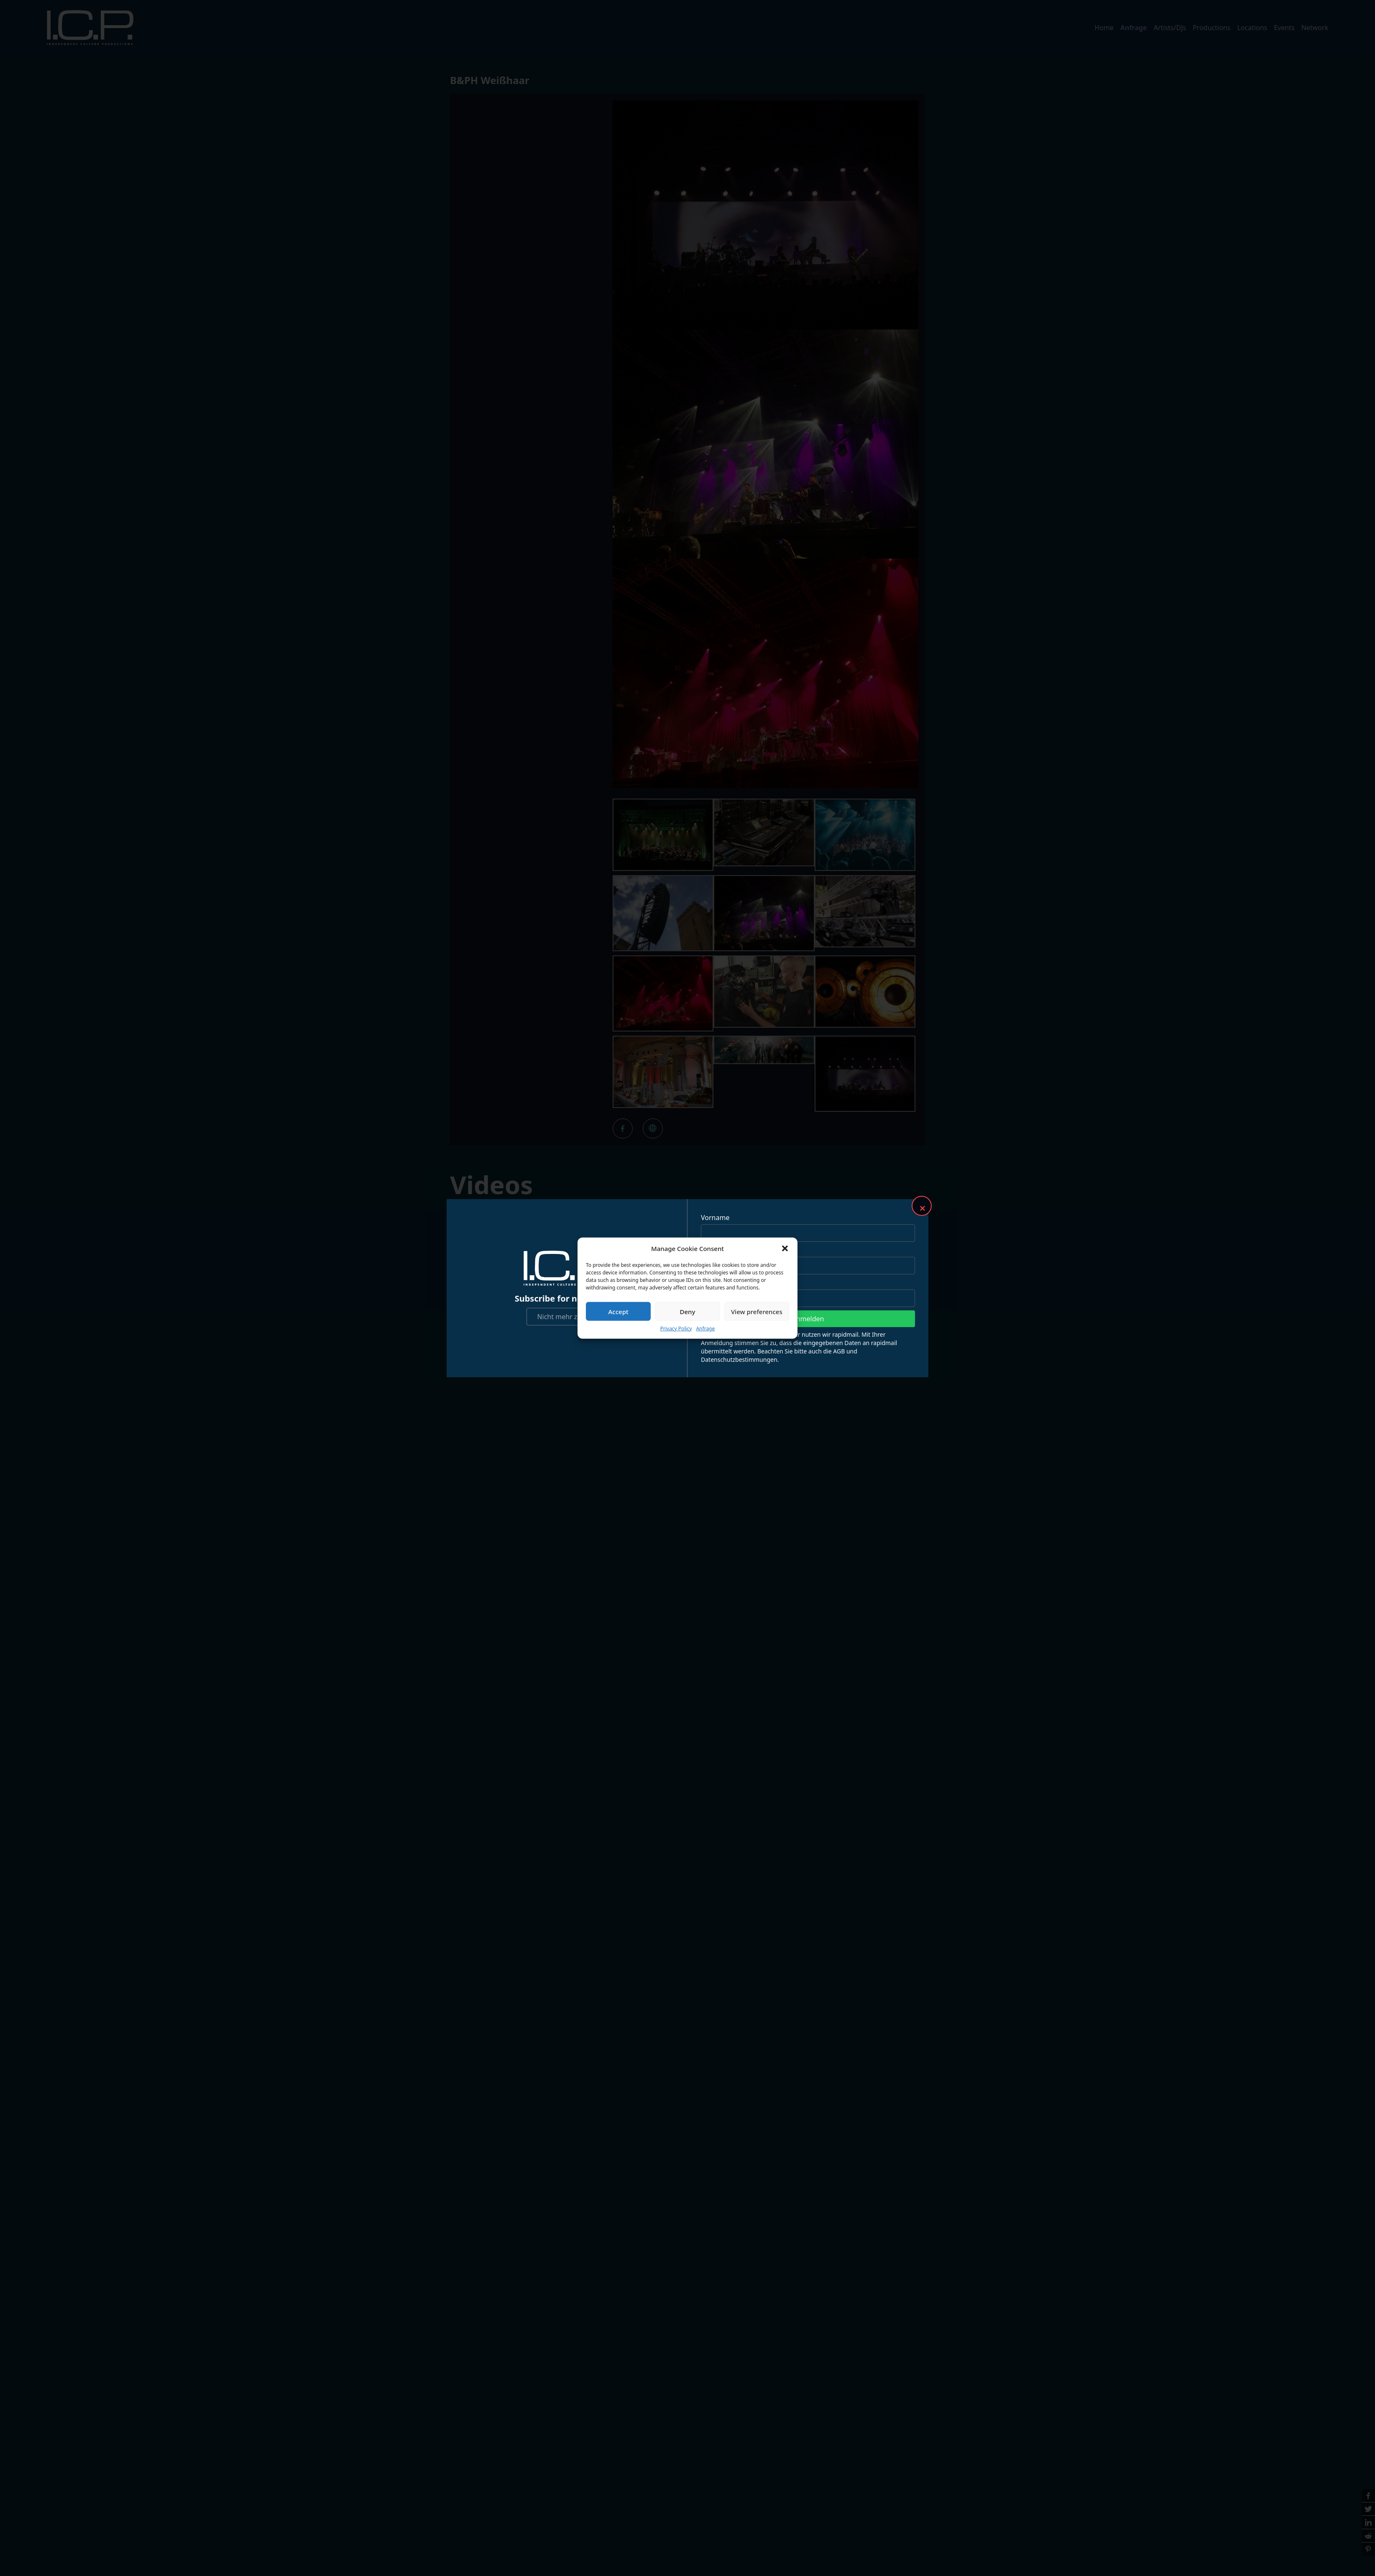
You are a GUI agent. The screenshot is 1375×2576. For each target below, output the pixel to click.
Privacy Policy (676, 1328)
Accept (618, 1311)
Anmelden (808, 1318)
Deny (687, 1311)
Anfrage (705, 1328)
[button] (785, 1248)
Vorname (715, 1217)
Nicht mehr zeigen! (566, 1316)
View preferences (756, 1311)
